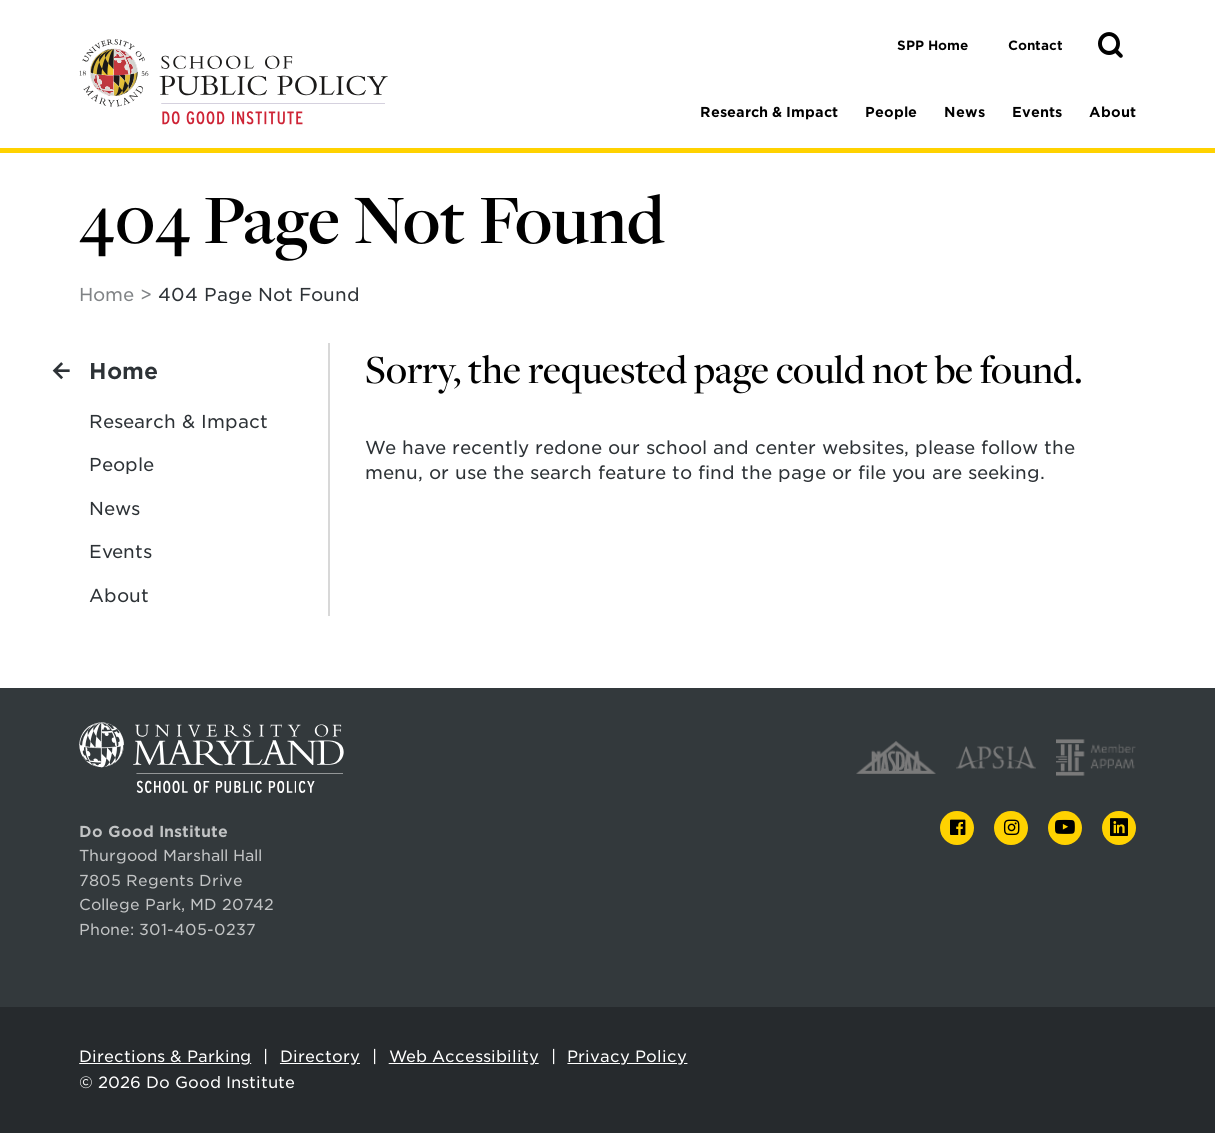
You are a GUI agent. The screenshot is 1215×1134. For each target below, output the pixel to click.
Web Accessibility (464, 1057)
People (891, 112)
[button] (1110, 46)
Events (1037, 112)
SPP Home (932, 45)
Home (106, 295)
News (964, 112)
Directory (320, 1057)
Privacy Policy (627, 1057)
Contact (1035, 45)
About (1112, 112)
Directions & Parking (165, 1057)
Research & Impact (769, 112)
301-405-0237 (197, 930)
